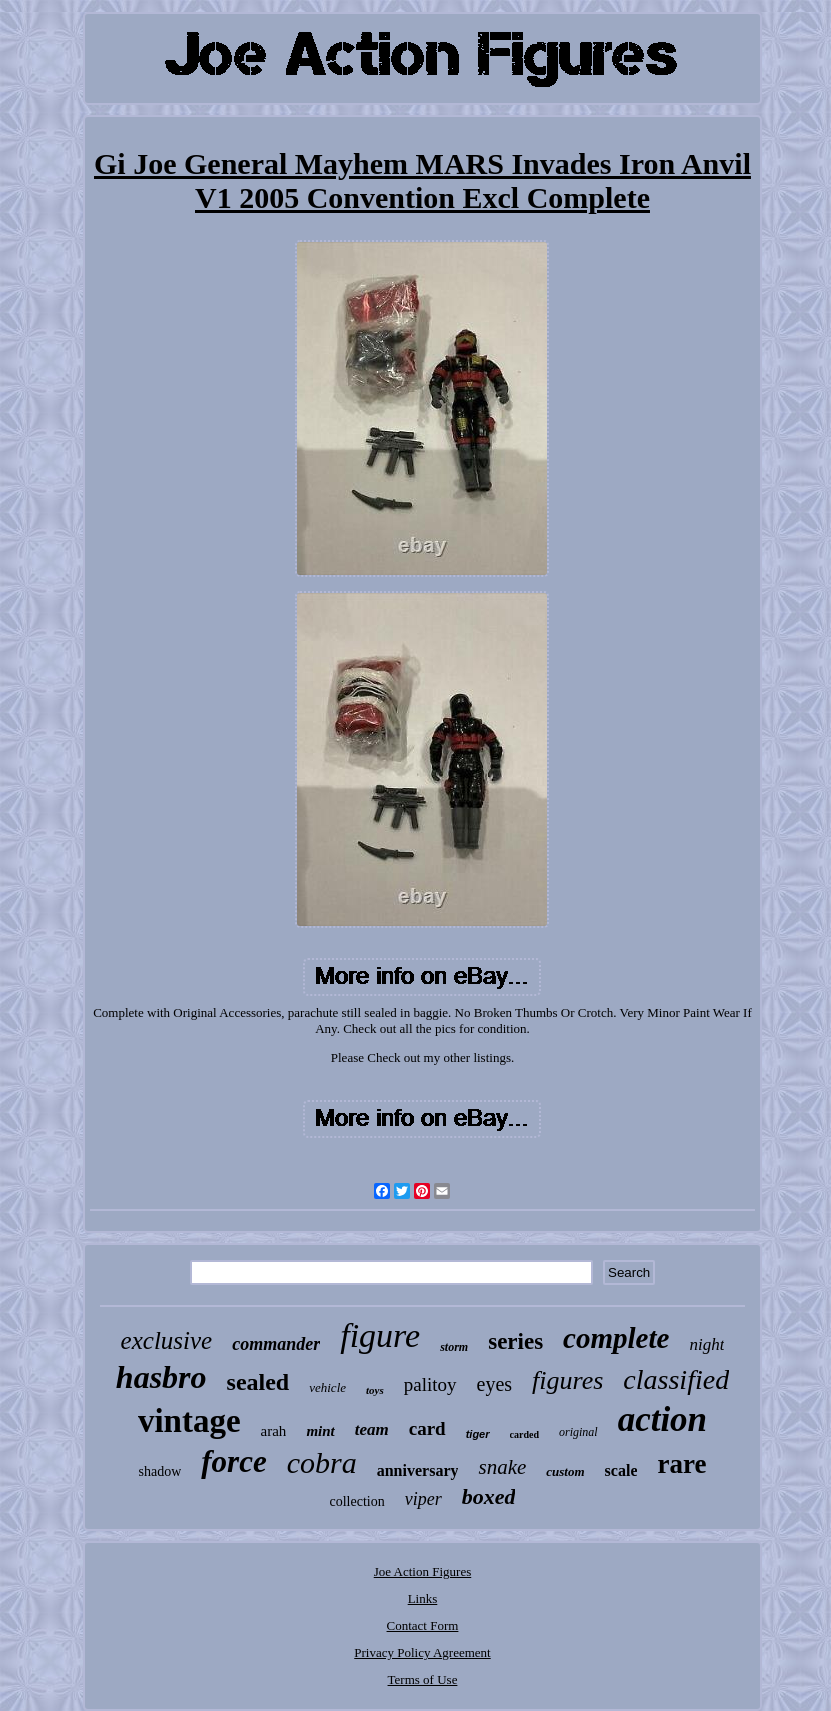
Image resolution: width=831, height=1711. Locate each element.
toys (375, 1390)
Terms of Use (423, 1679)
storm (454, 1347)
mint (320, 1431)
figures (567, 1380)
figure (380, 1335)
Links (423, 1598)
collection (357, 1501)
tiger (478, 1434)
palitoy (430, 1384)
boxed (489, 1496)
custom (565, 1471)
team (372, 1429)
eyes (495, 1384)
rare (681, 1464)
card (427, 1428)
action (662, 1419)
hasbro (161, 1377)
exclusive (167, 1340)
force (233, 1461)
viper (423, 1499)
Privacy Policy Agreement (422, 1652)
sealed (258, 1382)
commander (276, 1344)
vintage (189, 1421)
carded (524, 1434)
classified (676, 1379)
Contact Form (423, 1625)
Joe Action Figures (423, 1571)
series (515, 1341)
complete (616, 1338)
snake (502, 1467)
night (706, 1344)
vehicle (327, 1387)
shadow (160, 1471)
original (578, 1432)
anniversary (418, 1470)
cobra (322, 1462)
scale (621, 1470)
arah (274, 1431)
